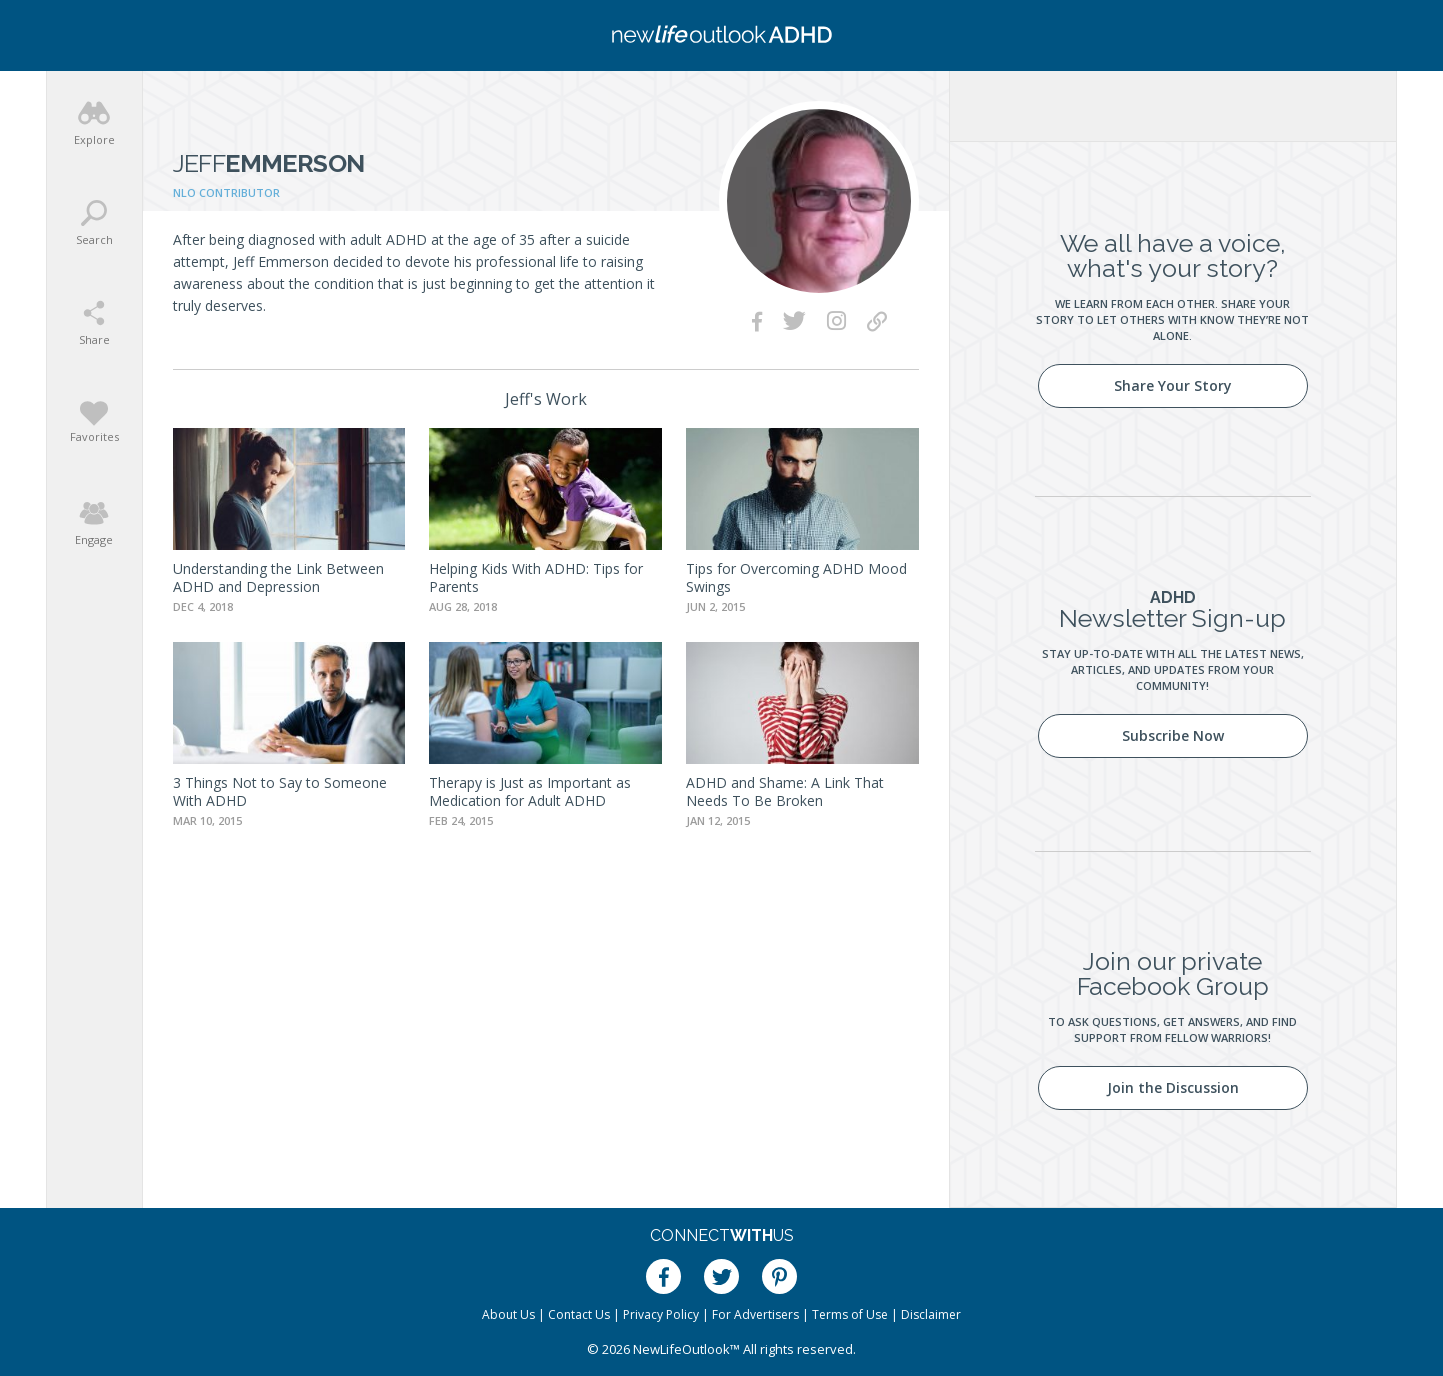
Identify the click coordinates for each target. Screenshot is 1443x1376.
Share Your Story (1173, 385)
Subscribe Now (1173, 735)
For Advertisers (755, 1314)
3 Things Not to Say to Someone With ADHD (280, 791)
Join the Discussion (1173, 1087)
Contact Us (579, 1314)
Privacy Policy (661, 1314)
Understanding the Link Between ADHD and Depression (278, 577)
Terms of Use (850, 1314)
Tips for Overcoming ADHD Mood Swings (796, 577)
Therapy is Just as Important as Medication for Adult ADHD (530, 791)
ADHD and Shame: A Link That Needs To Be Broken (785, 791)
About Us (508, 1314)
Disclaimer (931, 1314)
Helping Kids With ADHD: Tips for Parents (536, 577)
